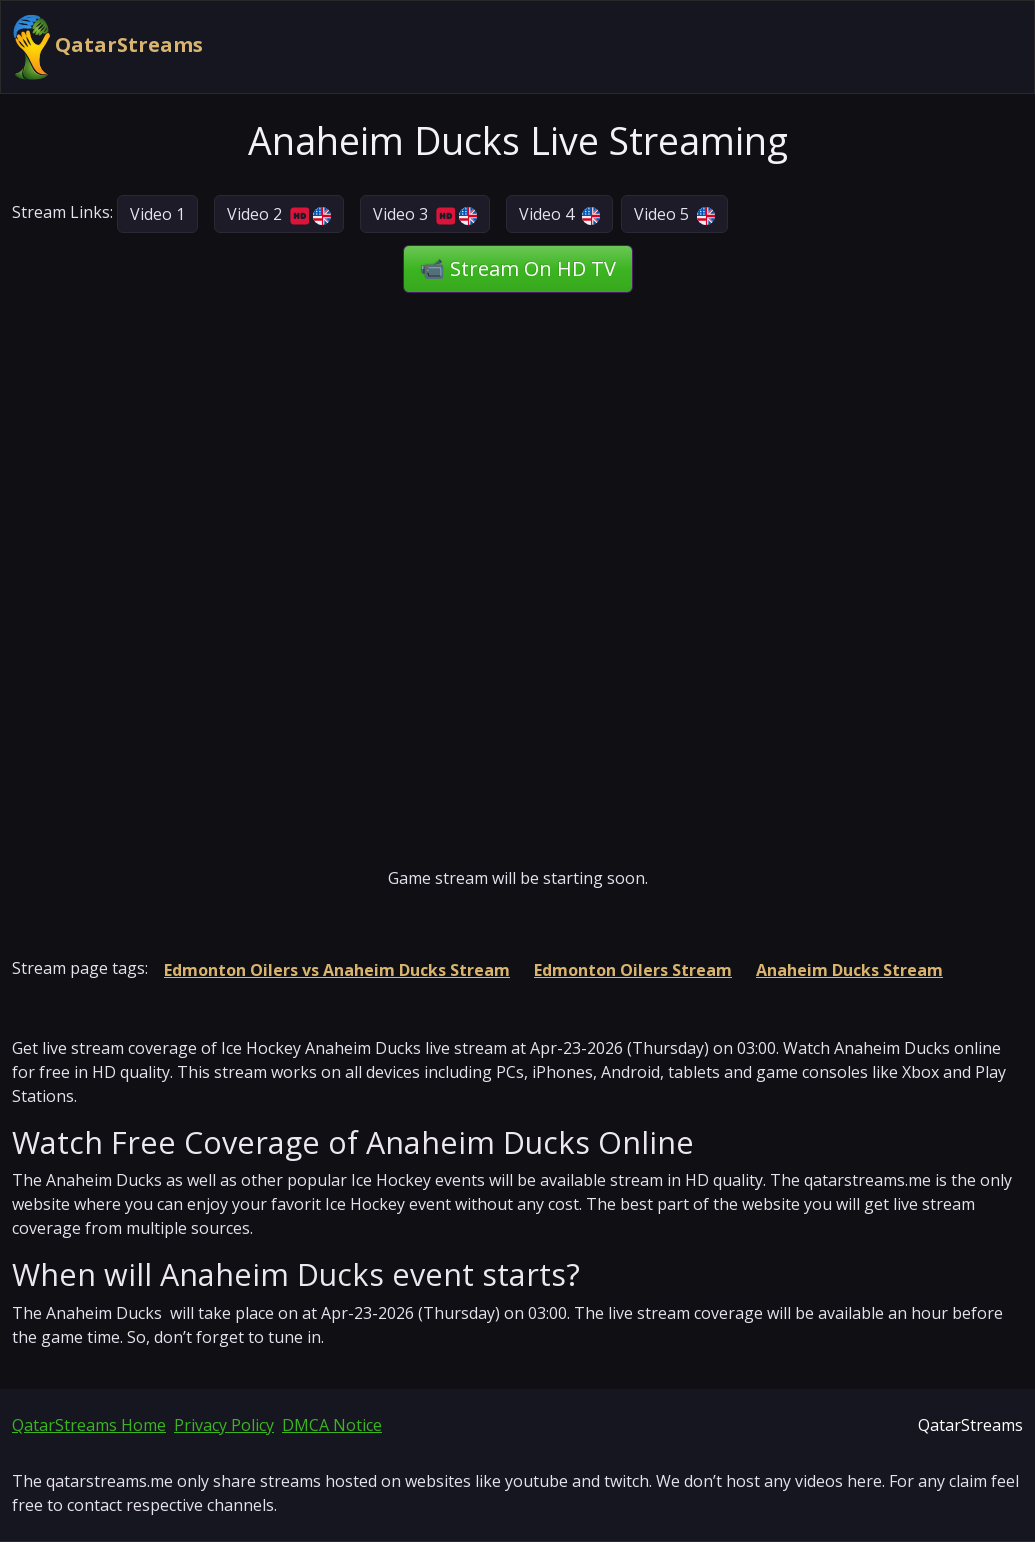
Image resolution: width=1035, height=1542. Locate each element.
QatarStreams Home (89, 1425)
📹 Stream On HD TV (518, 268)
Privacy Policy (224, 1425)
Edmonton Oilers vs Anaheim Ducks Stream (337, 970)
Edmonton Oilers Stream (633, 970)
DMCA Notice (332, 1425)
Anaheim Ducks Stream (849, 970)
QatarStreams (108, 47)
